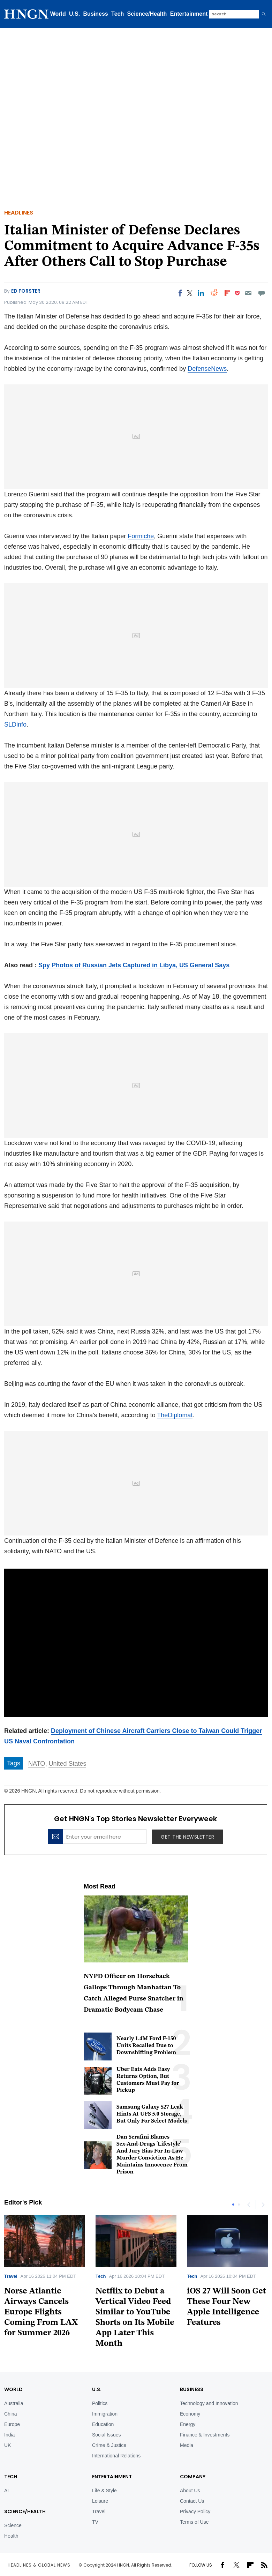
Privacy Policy (195, 2511)
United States (67, 1763)
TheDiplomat (174, 1415)
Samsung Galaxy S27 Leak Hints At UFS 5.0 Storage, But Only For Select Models (151, 2114)
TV (95, 2522)
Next (263, 2204)
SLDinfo (15, 724)
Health (11, 2536)
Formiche (141, 536)
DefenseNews (207, 368)
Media (186, 2445)
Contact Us (192, 2501)
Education (103, 2424)
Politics (99, 2403)
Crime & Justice (109, 2445)
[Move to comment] (262, 293)
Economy (190, 2414)
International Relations (116, 2455)
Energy (187, 2424)
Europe (12, 2424)
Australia (13, 2403)
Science (13, 2525)
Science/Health (147, 14)
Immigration (105, 2414)
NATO (36, 1763)
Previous (249, 2204)
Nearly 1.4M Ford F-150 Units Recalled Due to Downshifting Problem (146, 2046)
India (9, 2435)
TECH (10, 2476)
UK (7, 2445)
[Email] (248, 293)
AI (6, 2490)
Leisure (100, 2501)
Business (95, 14)
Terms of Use (194, 2522)
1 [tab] (233, 2204)
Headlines (18, 213)
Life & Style (104, 2490)
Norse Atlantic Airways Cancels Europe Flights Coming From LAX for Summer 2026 (41, 2312)
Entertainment (189, 14)
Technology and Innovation (209, 2403)
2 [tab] (239, 2204)
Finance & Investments (204, 2435)
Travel (10, 2276)
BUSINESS (191, 2389)
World (58, 14)
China (10, 2414)
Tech (117, 14)
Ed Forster (25, 290)
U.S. (74, 14)
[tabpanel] (136, 2284)
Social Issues (106, 2435)
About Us (190, 2490)
